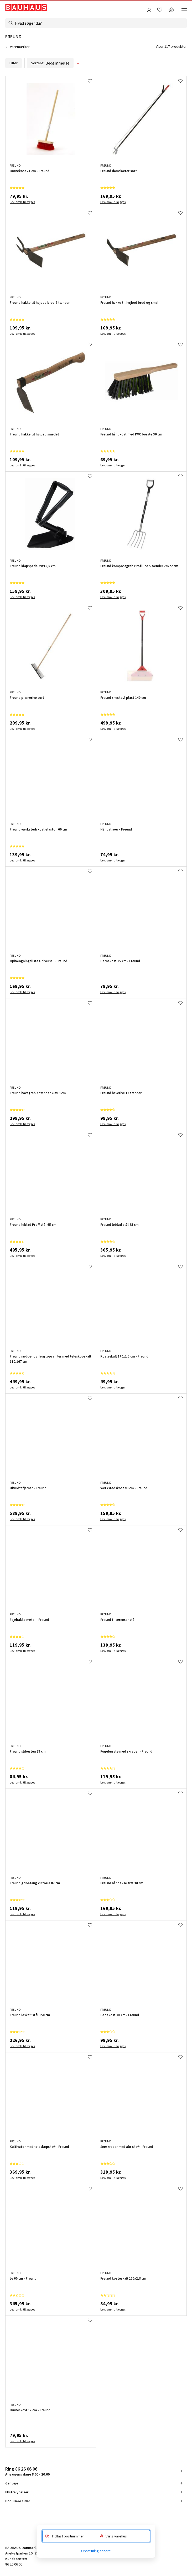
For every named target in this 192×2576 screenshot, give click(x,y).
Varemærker (20, 46)
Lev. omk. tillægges (22, 202)
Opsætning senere (96, 2550)
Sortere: (50, 63)
